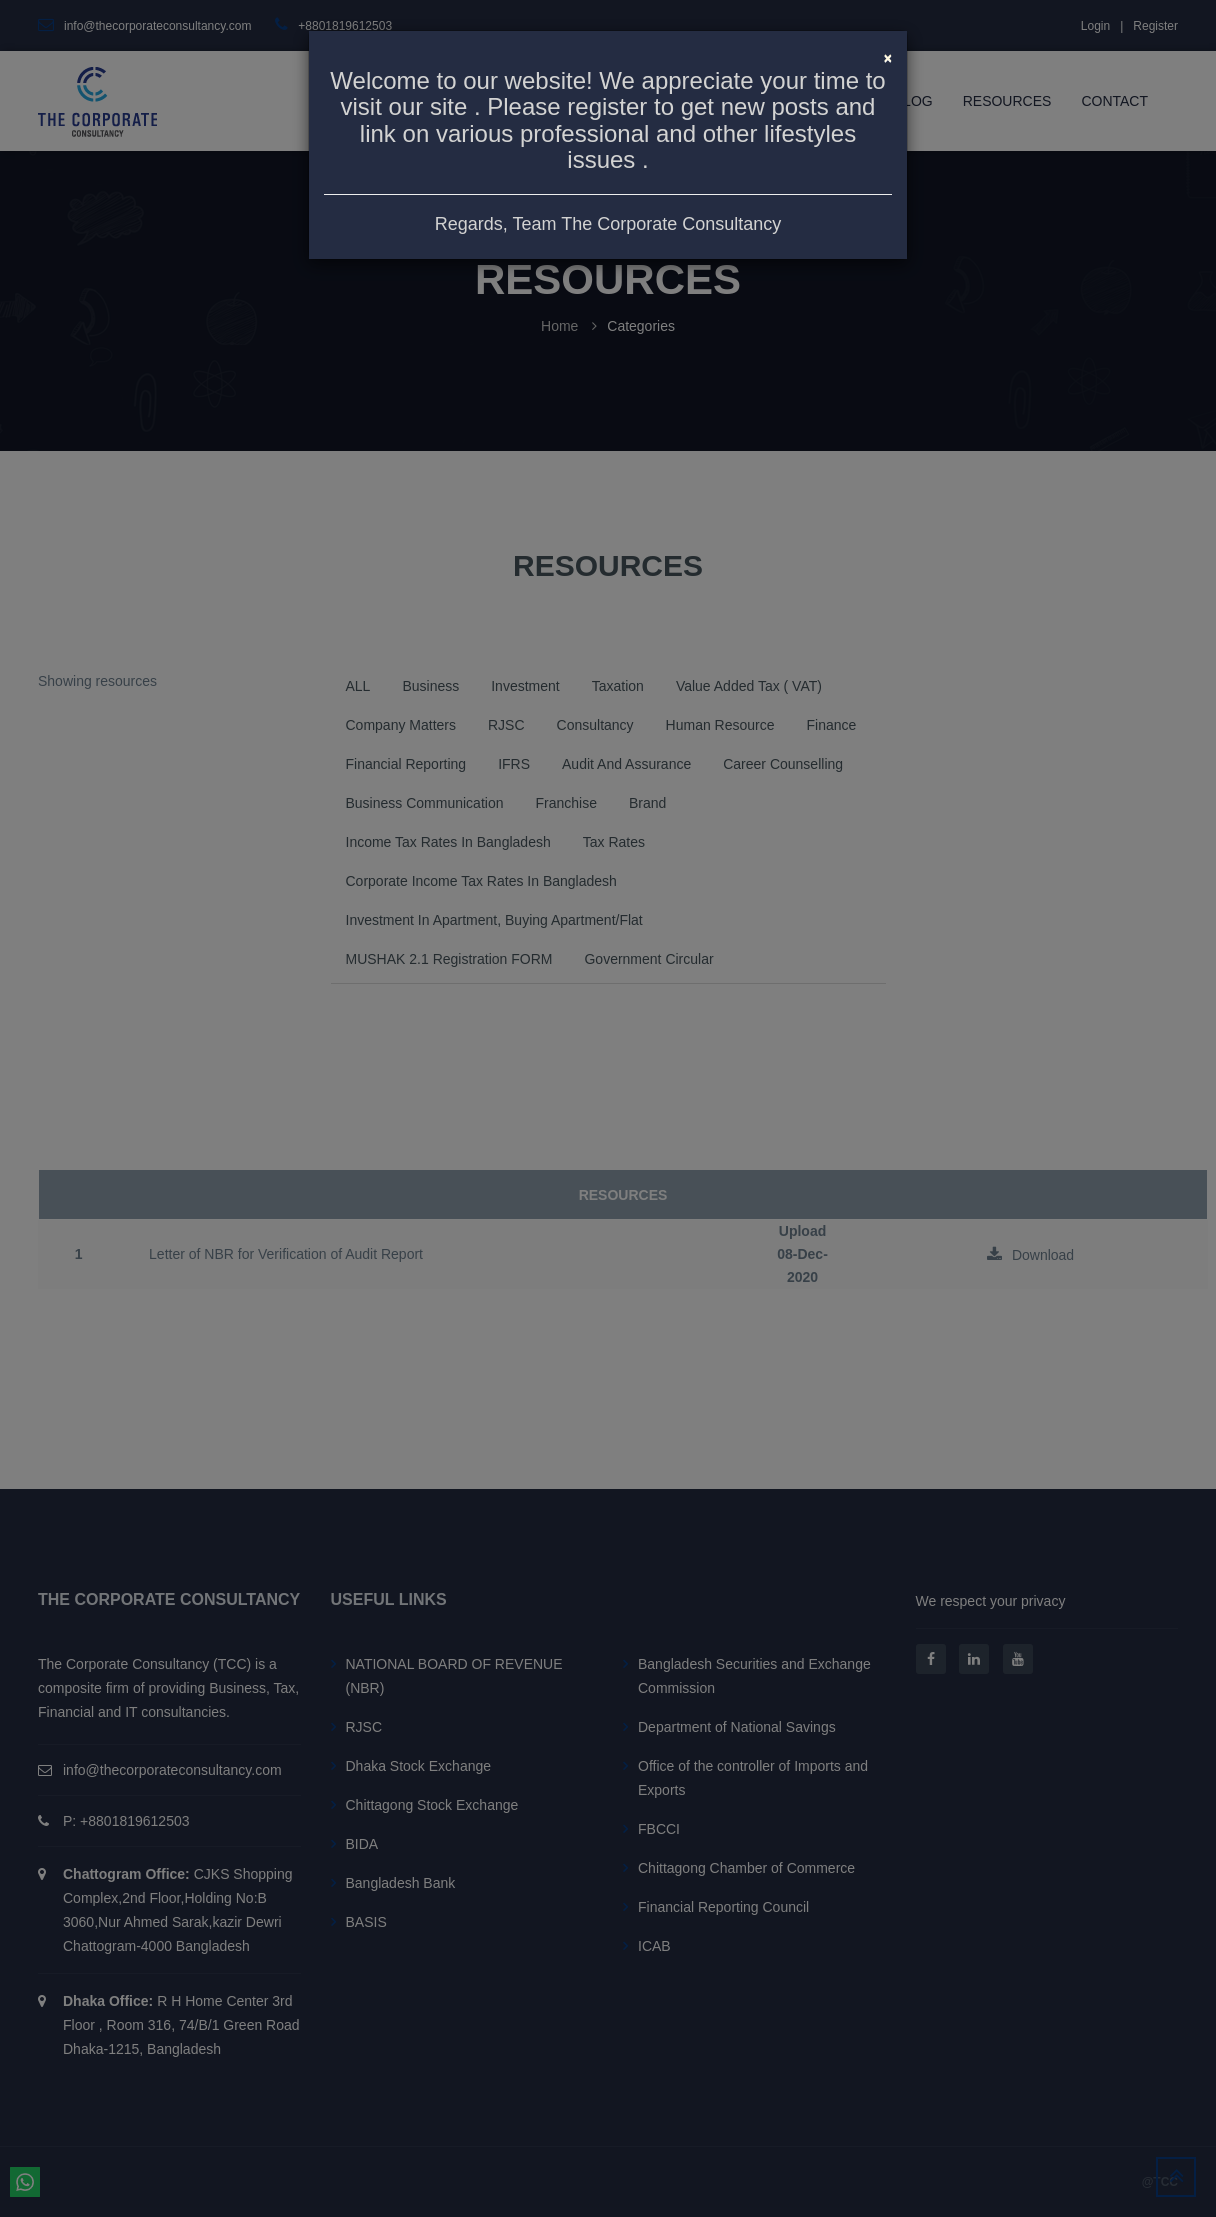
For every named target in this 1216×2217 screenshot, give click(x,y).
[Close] (888, 56)
